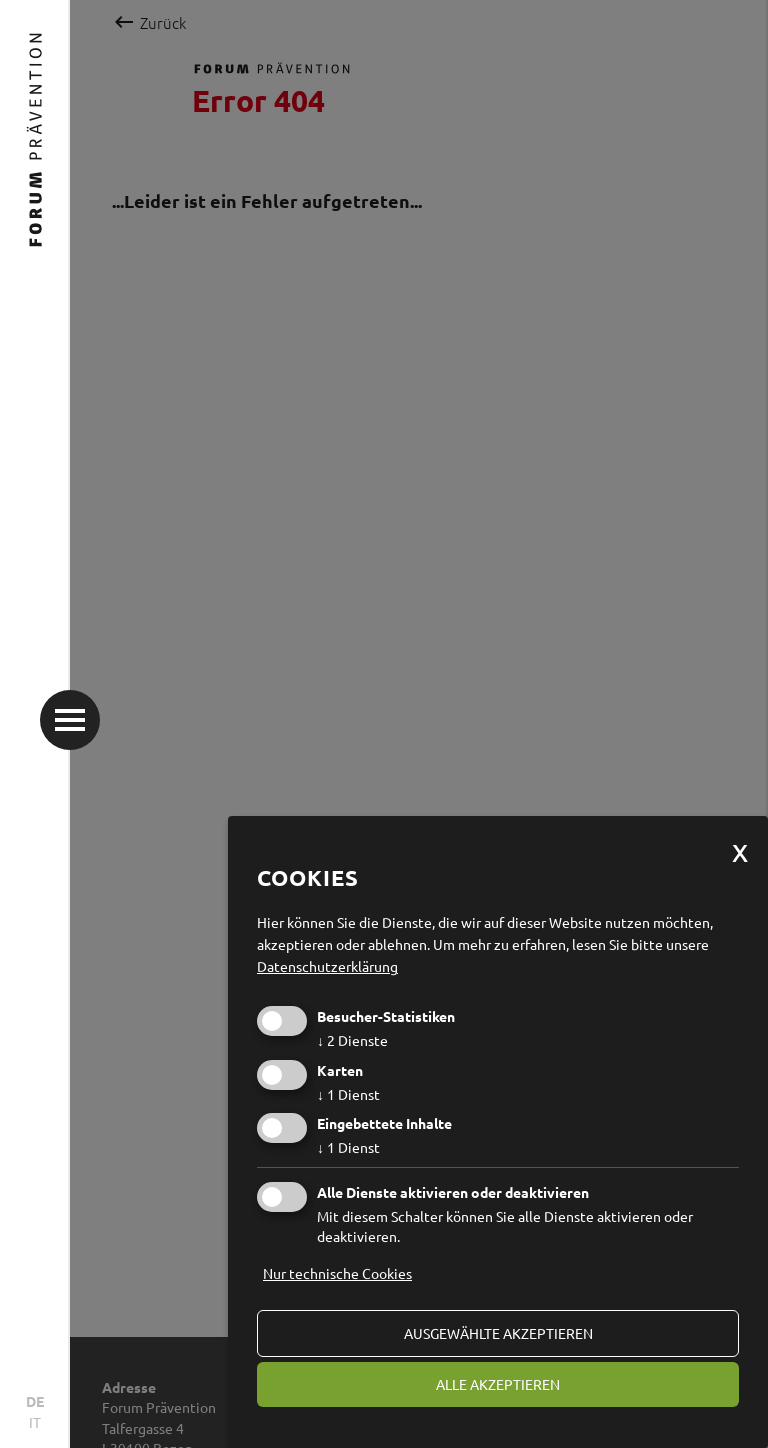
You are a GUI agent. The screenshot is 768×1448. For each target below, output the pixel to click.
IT (35, 1422)
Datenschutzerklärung (327, 966)
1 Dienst (348, 1094)
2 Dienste (352, 1040)
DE (35, 1401)
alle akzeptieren (498, 1384)
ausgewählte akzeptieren (498, 1333)
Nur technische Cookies (337, 1273)
